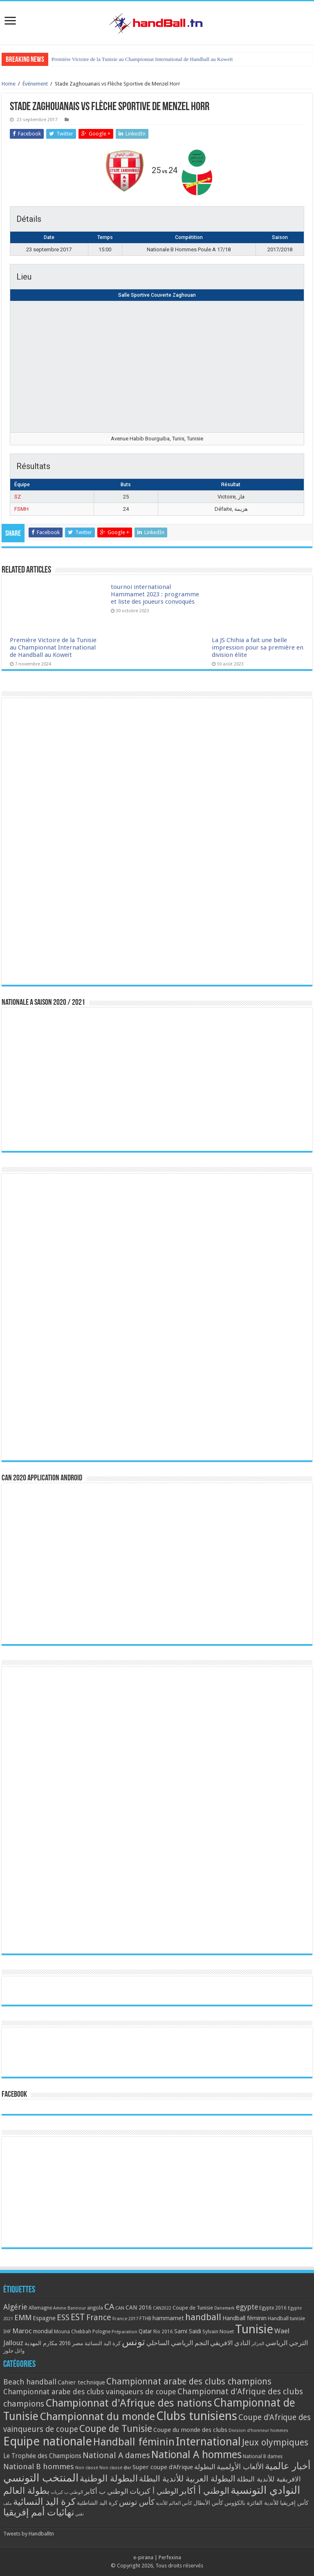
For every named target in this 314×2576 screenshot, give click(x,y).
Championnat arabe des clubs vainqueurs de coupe (89, 2391)
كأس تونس (137, 2502)
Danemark (224, 2308)
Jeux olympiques (275, 2442)
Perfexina (170, 2557)
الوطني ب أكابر (106, 2491)
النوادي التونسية (265, 2490)
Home (9, 84)
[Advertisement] (157, 2192)
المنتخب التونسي (40, 2478)
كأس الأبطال (208, 2502)
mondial (43, 2331)
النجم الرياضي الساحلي (177, 2343)
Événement (35, 84)
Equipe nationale (47, 2441)
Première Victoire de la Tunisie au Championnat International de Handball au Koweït (142, 59)
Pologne (101, 2332)
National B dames (263, 2456)
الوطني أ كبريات (154, 2491)
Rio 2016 (163, 2332)
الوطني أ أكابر (204, 2491)
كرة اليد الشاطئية (97, 2502)
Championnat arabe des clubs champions (188, 2381)
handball (203, 2317)
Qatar (145, 2331)
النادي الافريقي (230, 2343)
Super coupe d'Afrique (162, 2467)
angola (95, 2308)
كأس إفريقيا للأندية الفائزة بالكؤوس (266, 2502)
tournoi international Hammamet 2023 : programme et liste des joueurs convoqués (155, 594)
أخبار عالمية (287, 2466)
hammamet (168, 2317)
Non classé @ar (115, 2467)
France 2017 (125, 2318)
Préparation (124, 2332)
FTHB (145, 2318)
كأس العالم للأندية (174, 2503)
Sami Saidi (187, 2331)
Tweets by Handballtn (28, 2534)
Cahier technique (81, 2382)
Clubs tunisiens (196, 2416)
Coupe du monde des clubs (190, 2430)
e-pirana (143, 2557)
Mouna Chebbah (72, 2332)
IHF (7, 2331)
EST (78, 2317)
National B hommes (38, 2466)
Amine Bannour (69, 2308)
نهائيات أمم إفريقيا (38, 2512)
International (208, 2441)
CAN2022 (162, 2308)
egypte (247, 2307)
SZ (17, 497)
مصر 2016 (71, 2343)
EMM (22, 2317)
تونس (133, 2342)
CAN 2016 (139, 2307)
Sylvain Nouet (218, 2332)
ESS (63, 2317)
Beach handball (29, 2381)
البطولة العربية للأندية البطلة (187, 2479)
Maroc (22, 2331)
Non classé (86, 2467)
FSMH (21, 509)
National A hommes (196, 2454)
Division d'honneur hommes (258, 2430)
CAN (119, 2308)
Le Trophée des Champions (42, 2456)
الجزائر (257, 2343)
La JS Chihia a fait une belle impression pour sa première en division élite (257, 647)
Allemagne (40, 2308)
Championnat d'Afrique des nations (128, 2403)
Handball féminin (244, 2317)
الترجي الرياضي (286, 2343)
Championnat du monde (97, 2416)
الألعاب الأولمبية (240, 2466)
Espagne (44, 2317)
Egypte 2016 (273, 2308)
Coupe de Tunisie (193, 2308)
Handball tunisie (286, 2318)
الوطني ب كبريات (67, 2492)
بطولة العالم (26, 2490)
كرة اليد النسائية (103, 2343)
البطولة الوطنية (109, 2478)
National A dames (116, 2455)
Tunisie (254, 2329)
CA (109, 2307)
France (98, 2317)
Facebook (14, 2095)
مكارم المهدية (41, 2343)
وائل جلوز (14, 2351)
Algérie (15, 2307)
